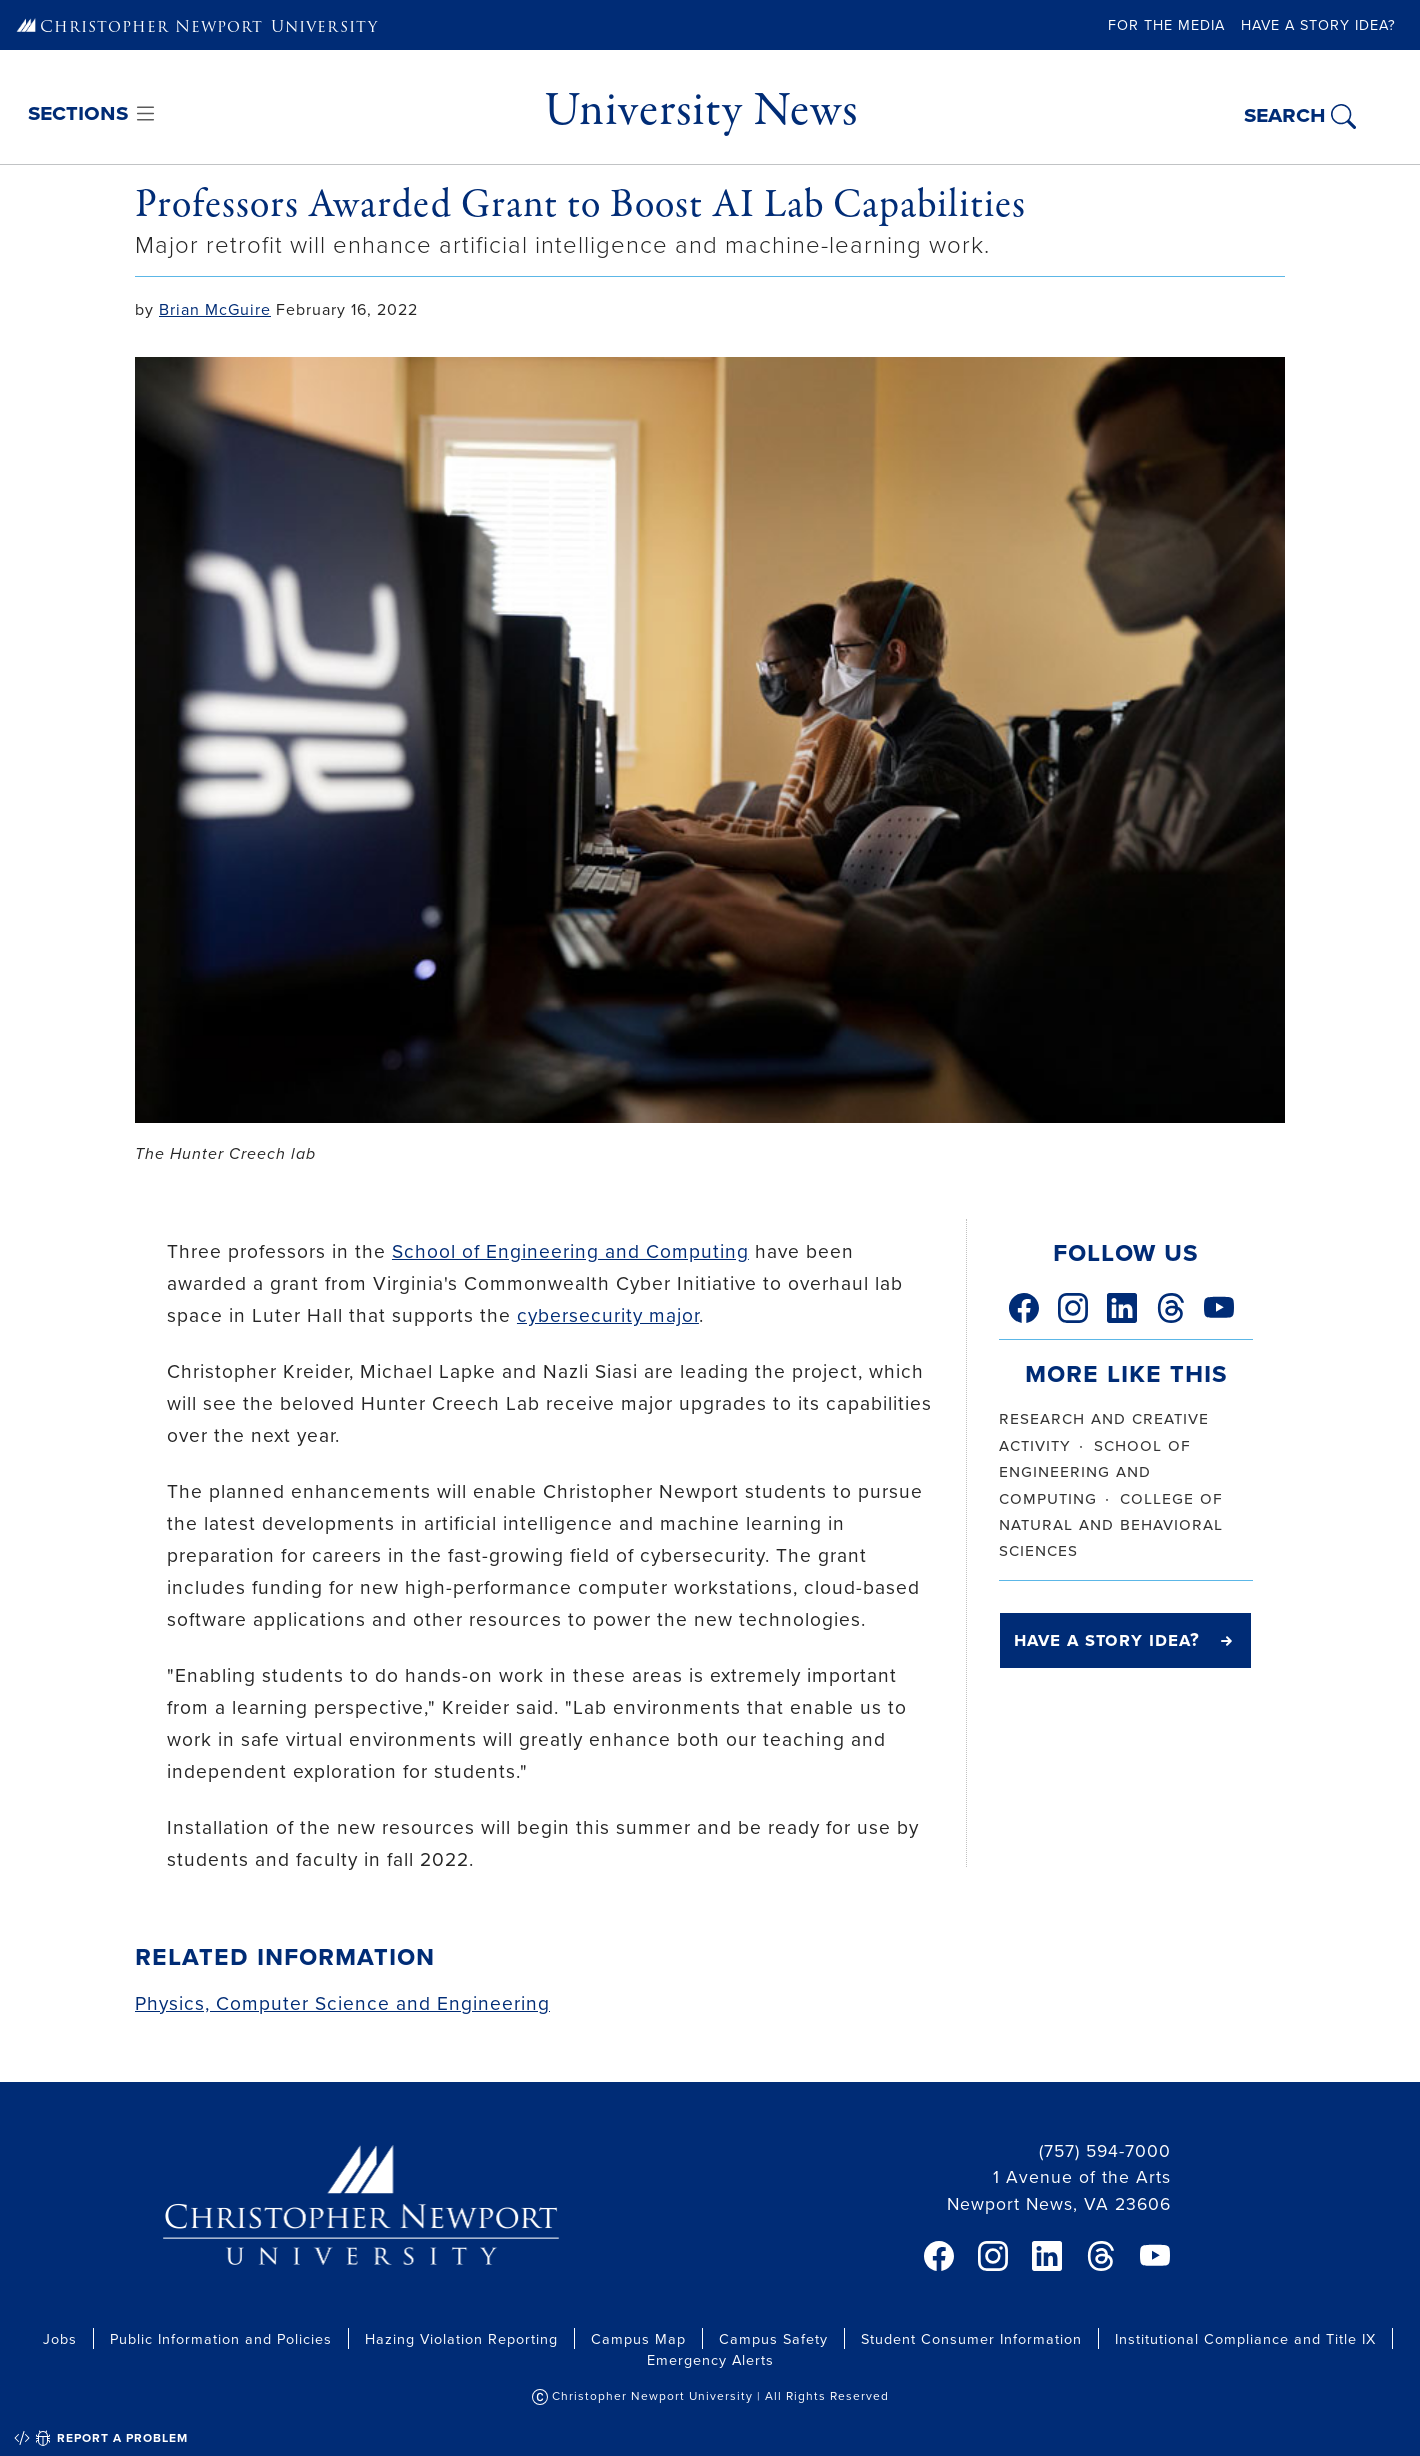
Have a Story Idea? (1318, 24)
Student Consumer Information (971, 2338)
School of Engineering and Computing (570, 1250)
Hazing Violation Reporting (461, 2338)
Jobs (60, 2338)
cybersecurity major (608, 1314)
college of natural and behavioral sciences (1111, 1524)
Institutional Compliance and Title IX (1245, 2338)
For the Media (1166, 24)
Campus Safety (773, 2338)
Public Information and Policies (221, 2338)
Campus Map (638, 2338)
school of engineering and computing (1095, 1471)
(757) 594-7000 (1105, 2150)
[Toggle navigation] (93, 114)
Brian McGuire (215, 309)
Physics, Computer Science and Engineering (342, 2002)
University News (701, 110)
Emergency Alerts (710, 2359)
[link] (1024, 1308)
